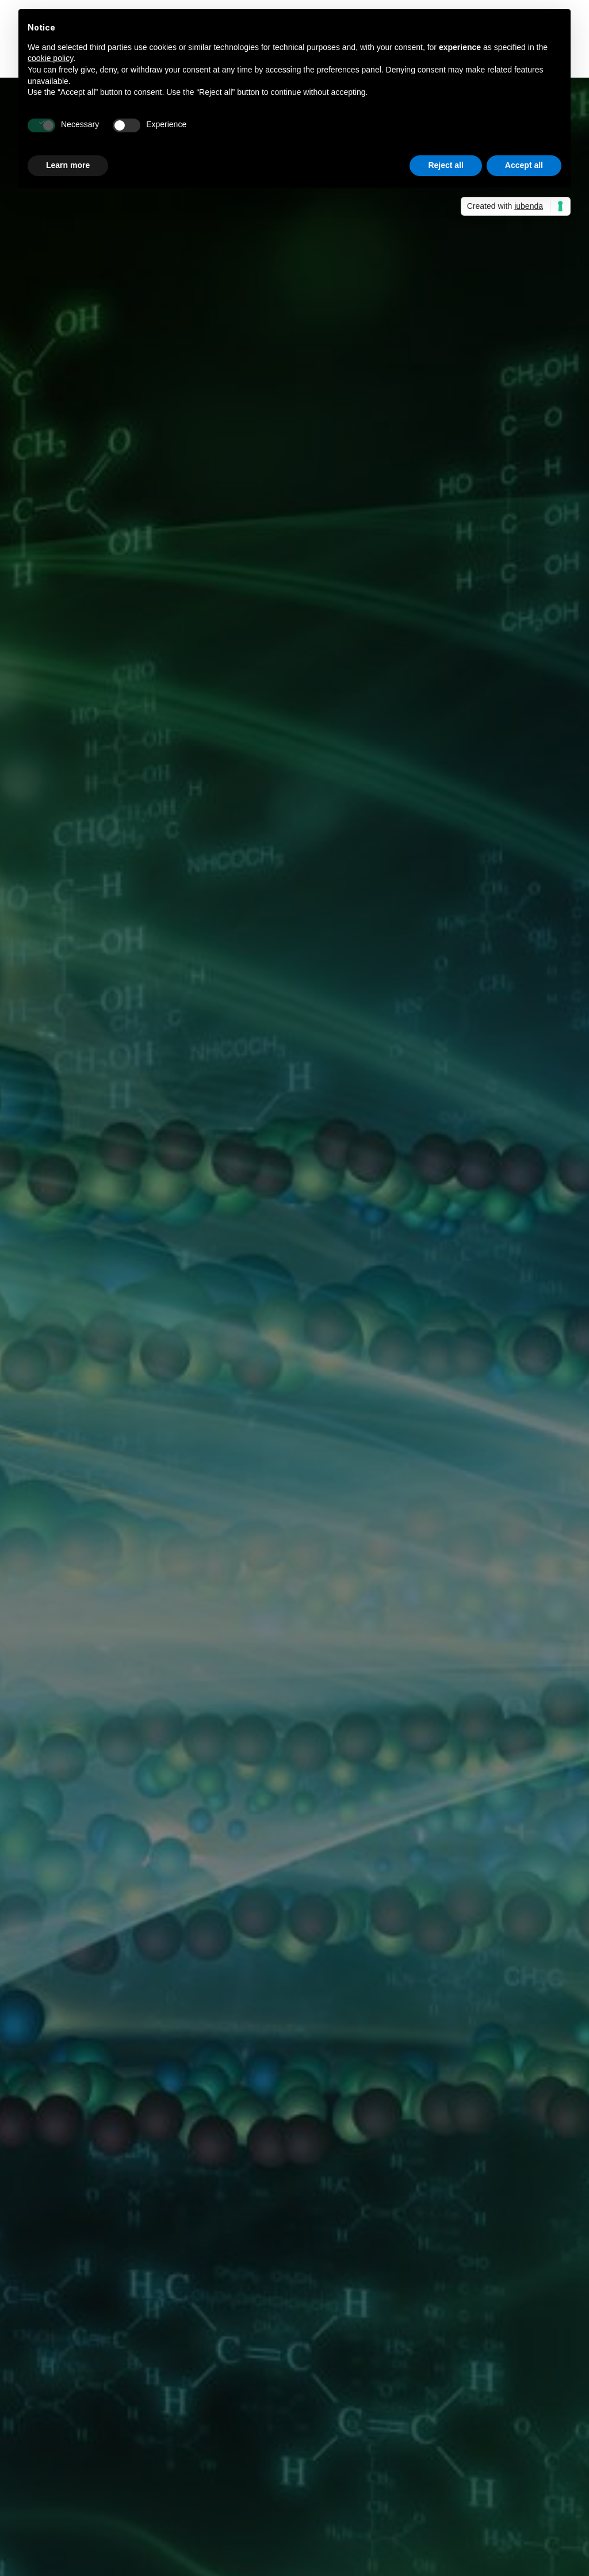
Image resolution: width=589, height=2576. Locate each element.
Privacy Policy (504, 2401)
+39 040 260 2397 (530, 2524)
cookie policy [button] (50, 58)
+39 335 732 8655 (243, 2524)
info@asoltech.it (239, 2558)
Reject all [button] (445, 165)
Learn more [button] (68, 165)
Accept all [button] (524, 165)
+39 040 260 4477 (387, 2524)
